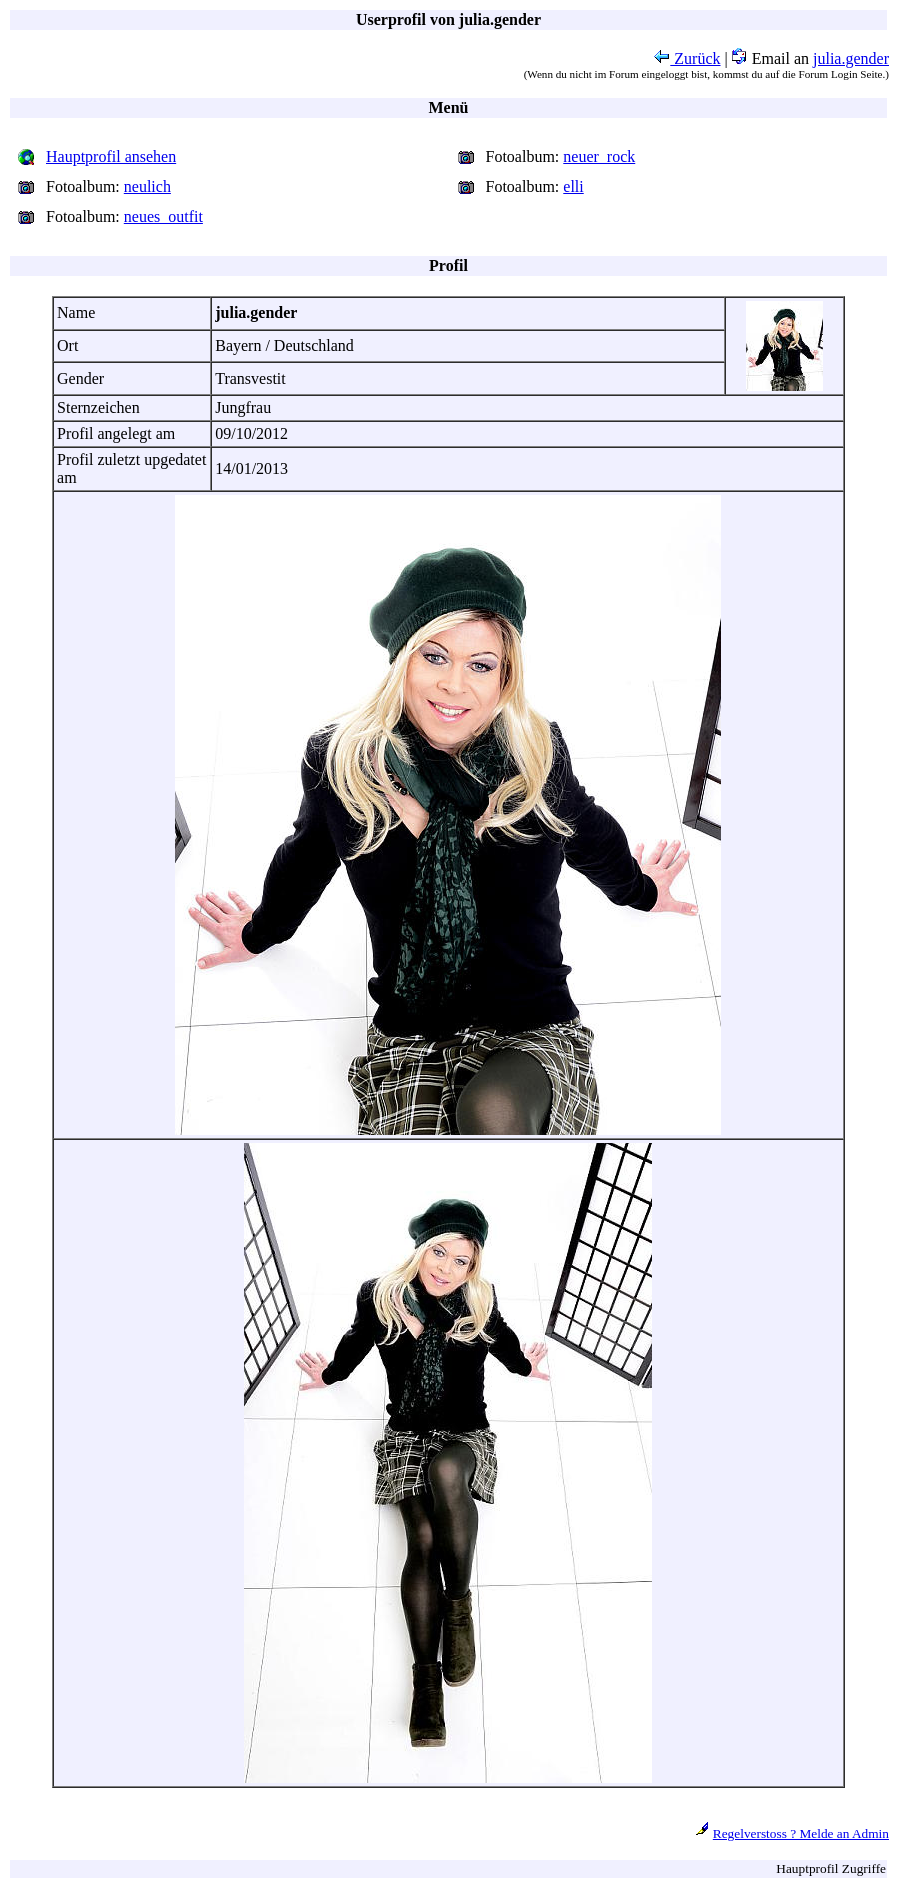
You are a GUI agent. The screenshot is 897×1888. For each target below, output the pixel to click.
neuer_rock (599, 156)
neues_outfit (163, 216)
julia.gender (851, 58)
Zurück (687, 58)
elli (573, 186)
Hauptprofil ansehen (111, 156)
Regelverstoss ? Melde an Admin (801, 1833)
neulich (147, 186)
